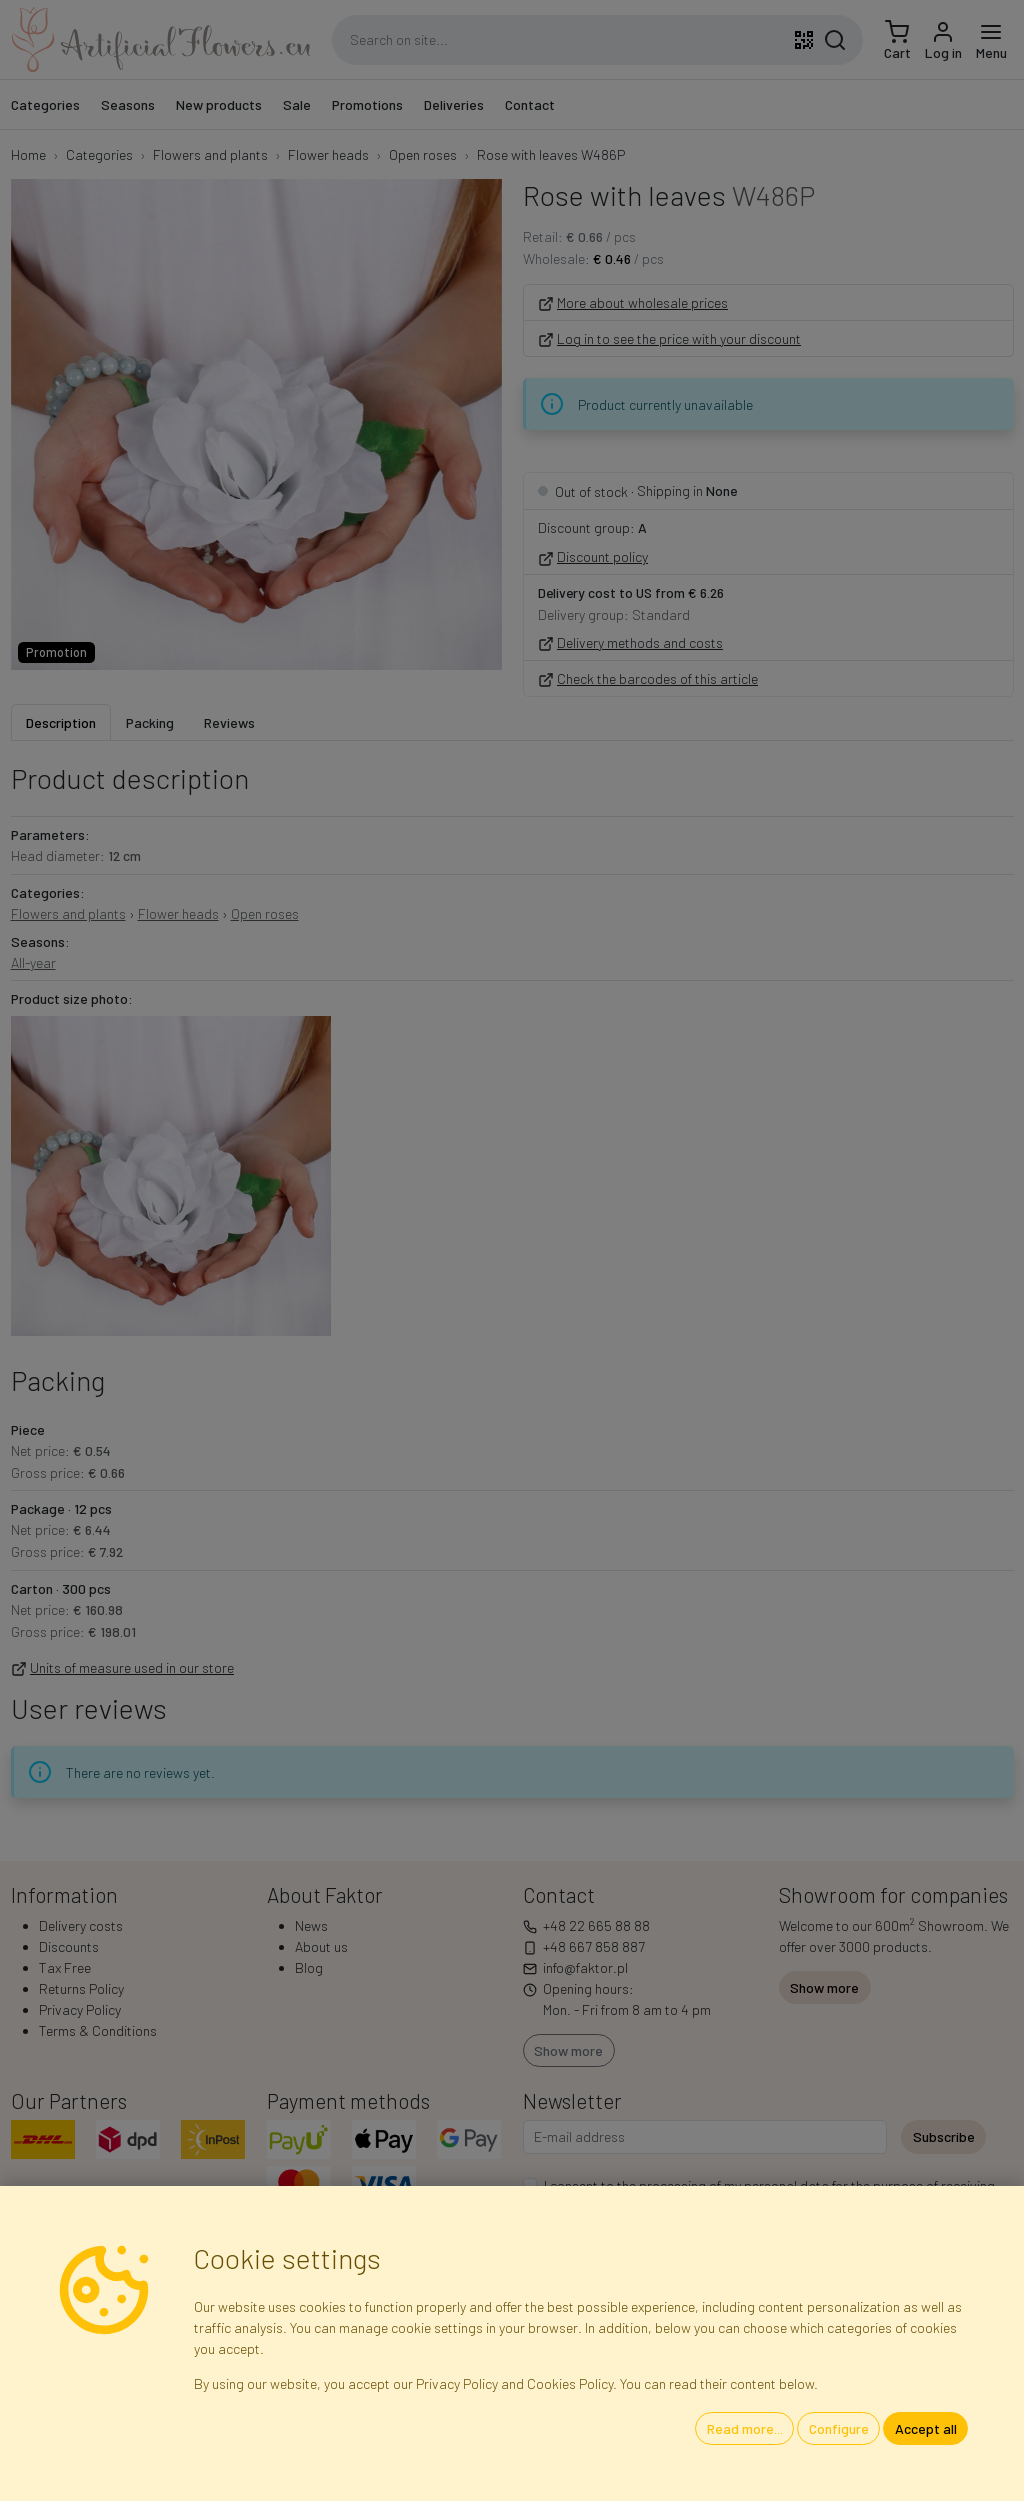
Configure (839, 2428)
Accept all (926, 2428)
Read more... (745, 2428)
